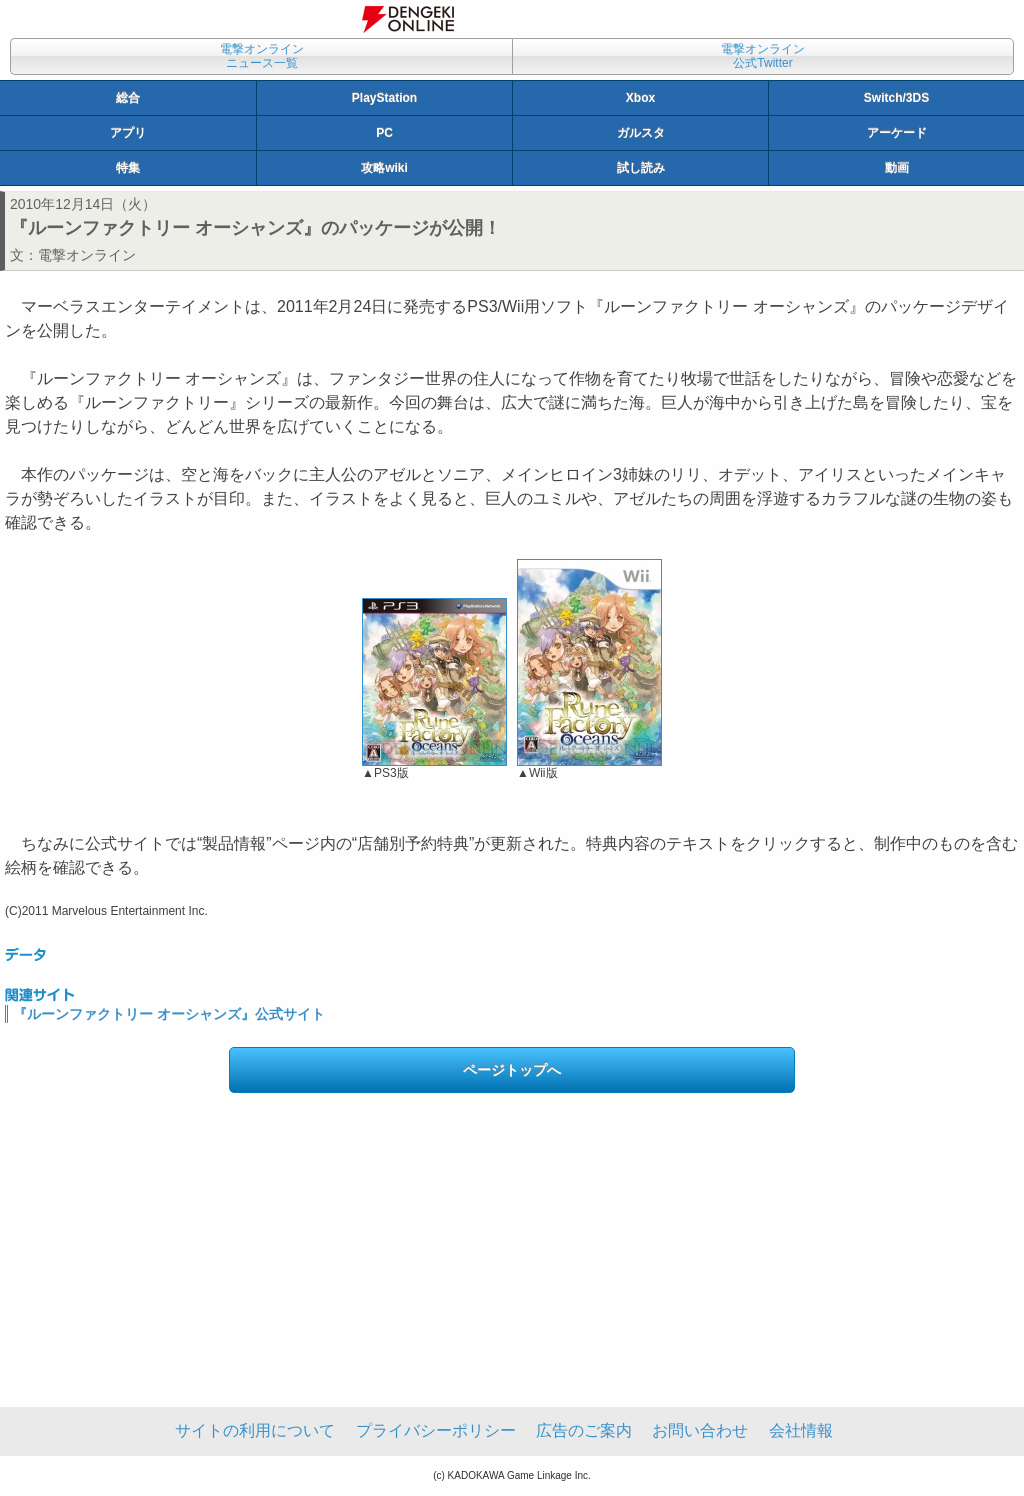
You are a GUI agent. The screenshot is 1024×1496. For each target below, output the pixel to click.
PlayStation (384, 98)
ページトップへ (512, 1070)
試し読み (641, 168)
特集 (128, 168)
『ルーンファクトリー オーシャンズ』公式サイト (169, 1014)
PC (384, 133)
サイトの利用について (255, 1430)
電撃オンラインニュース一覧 (262, 56)
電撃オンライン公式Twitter (763, 56)
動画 (897, 168)
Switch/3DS (896, 98)
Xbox (640, 98)
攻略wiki (384, 168)
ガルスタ (641, 133)
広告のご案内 (584, 1430)
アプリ (128, 133)
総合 (128, 98)
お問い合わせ (700, 1430)
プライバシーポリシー (436, 1430)
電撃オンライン (87, 255)
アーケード (897, 133)
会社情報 (801, 1430)
